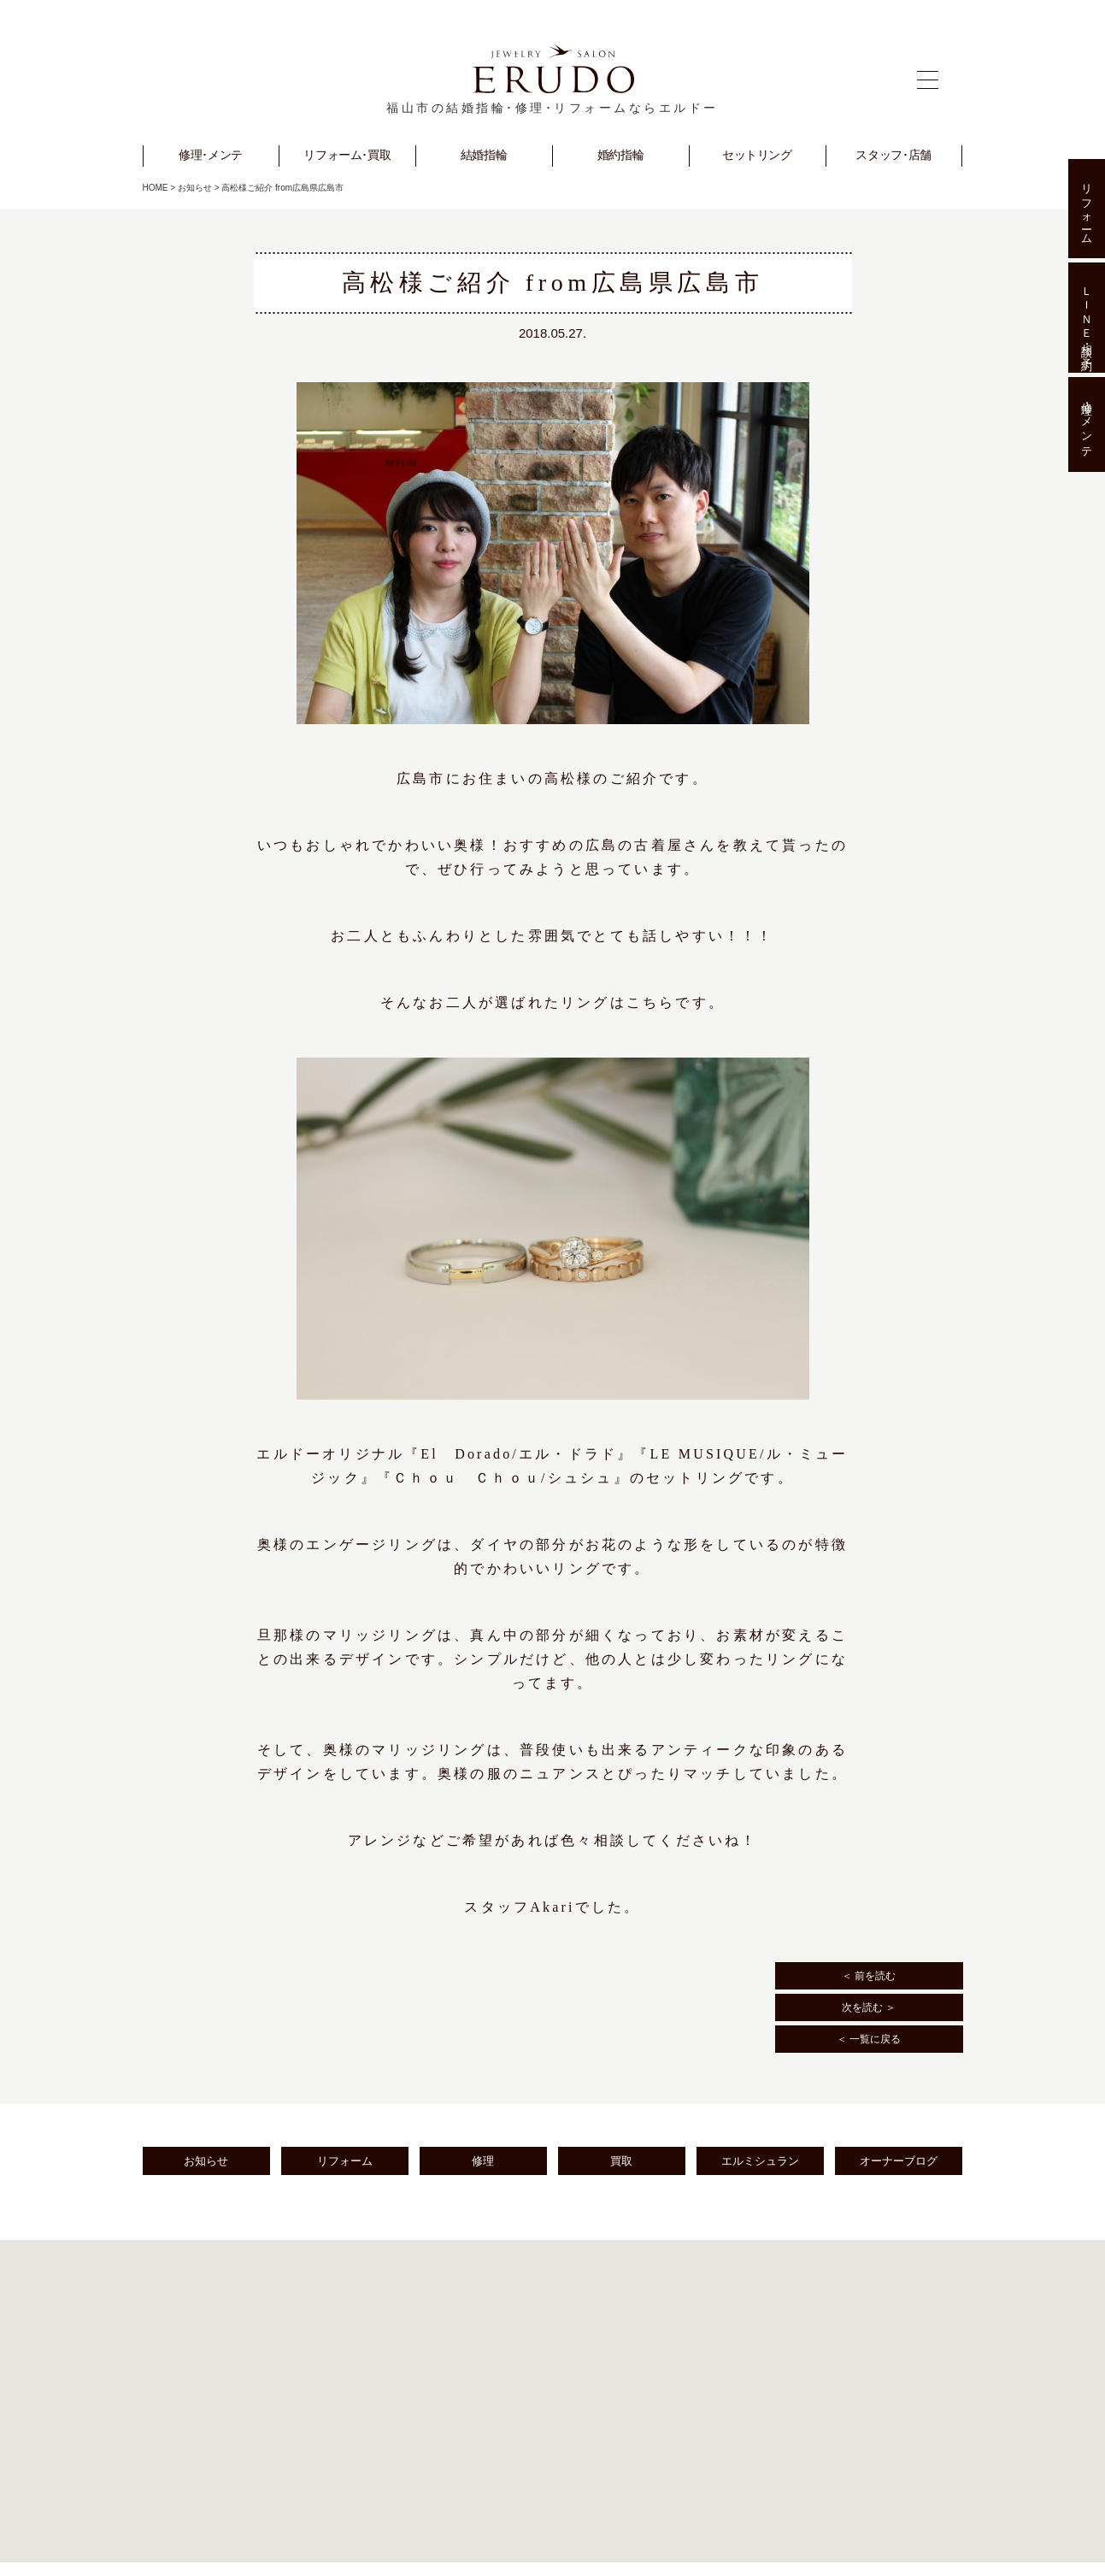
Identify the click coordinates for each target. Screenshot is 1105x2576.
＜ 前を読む (869, 1976)
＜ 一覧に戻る (869, 2039)
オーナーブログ (898, 2161)
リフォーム (345, 2161)
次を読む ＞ (869, 2007)
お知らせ (195, 187)
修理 (483, 2161)
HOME (155, 187)
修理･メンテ (1086, 425)
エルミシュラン (760, 2161)
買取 (621, 2161)
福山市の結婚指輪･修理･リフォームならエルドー (552, 108)
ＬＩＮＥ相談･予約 (1086, 317)
